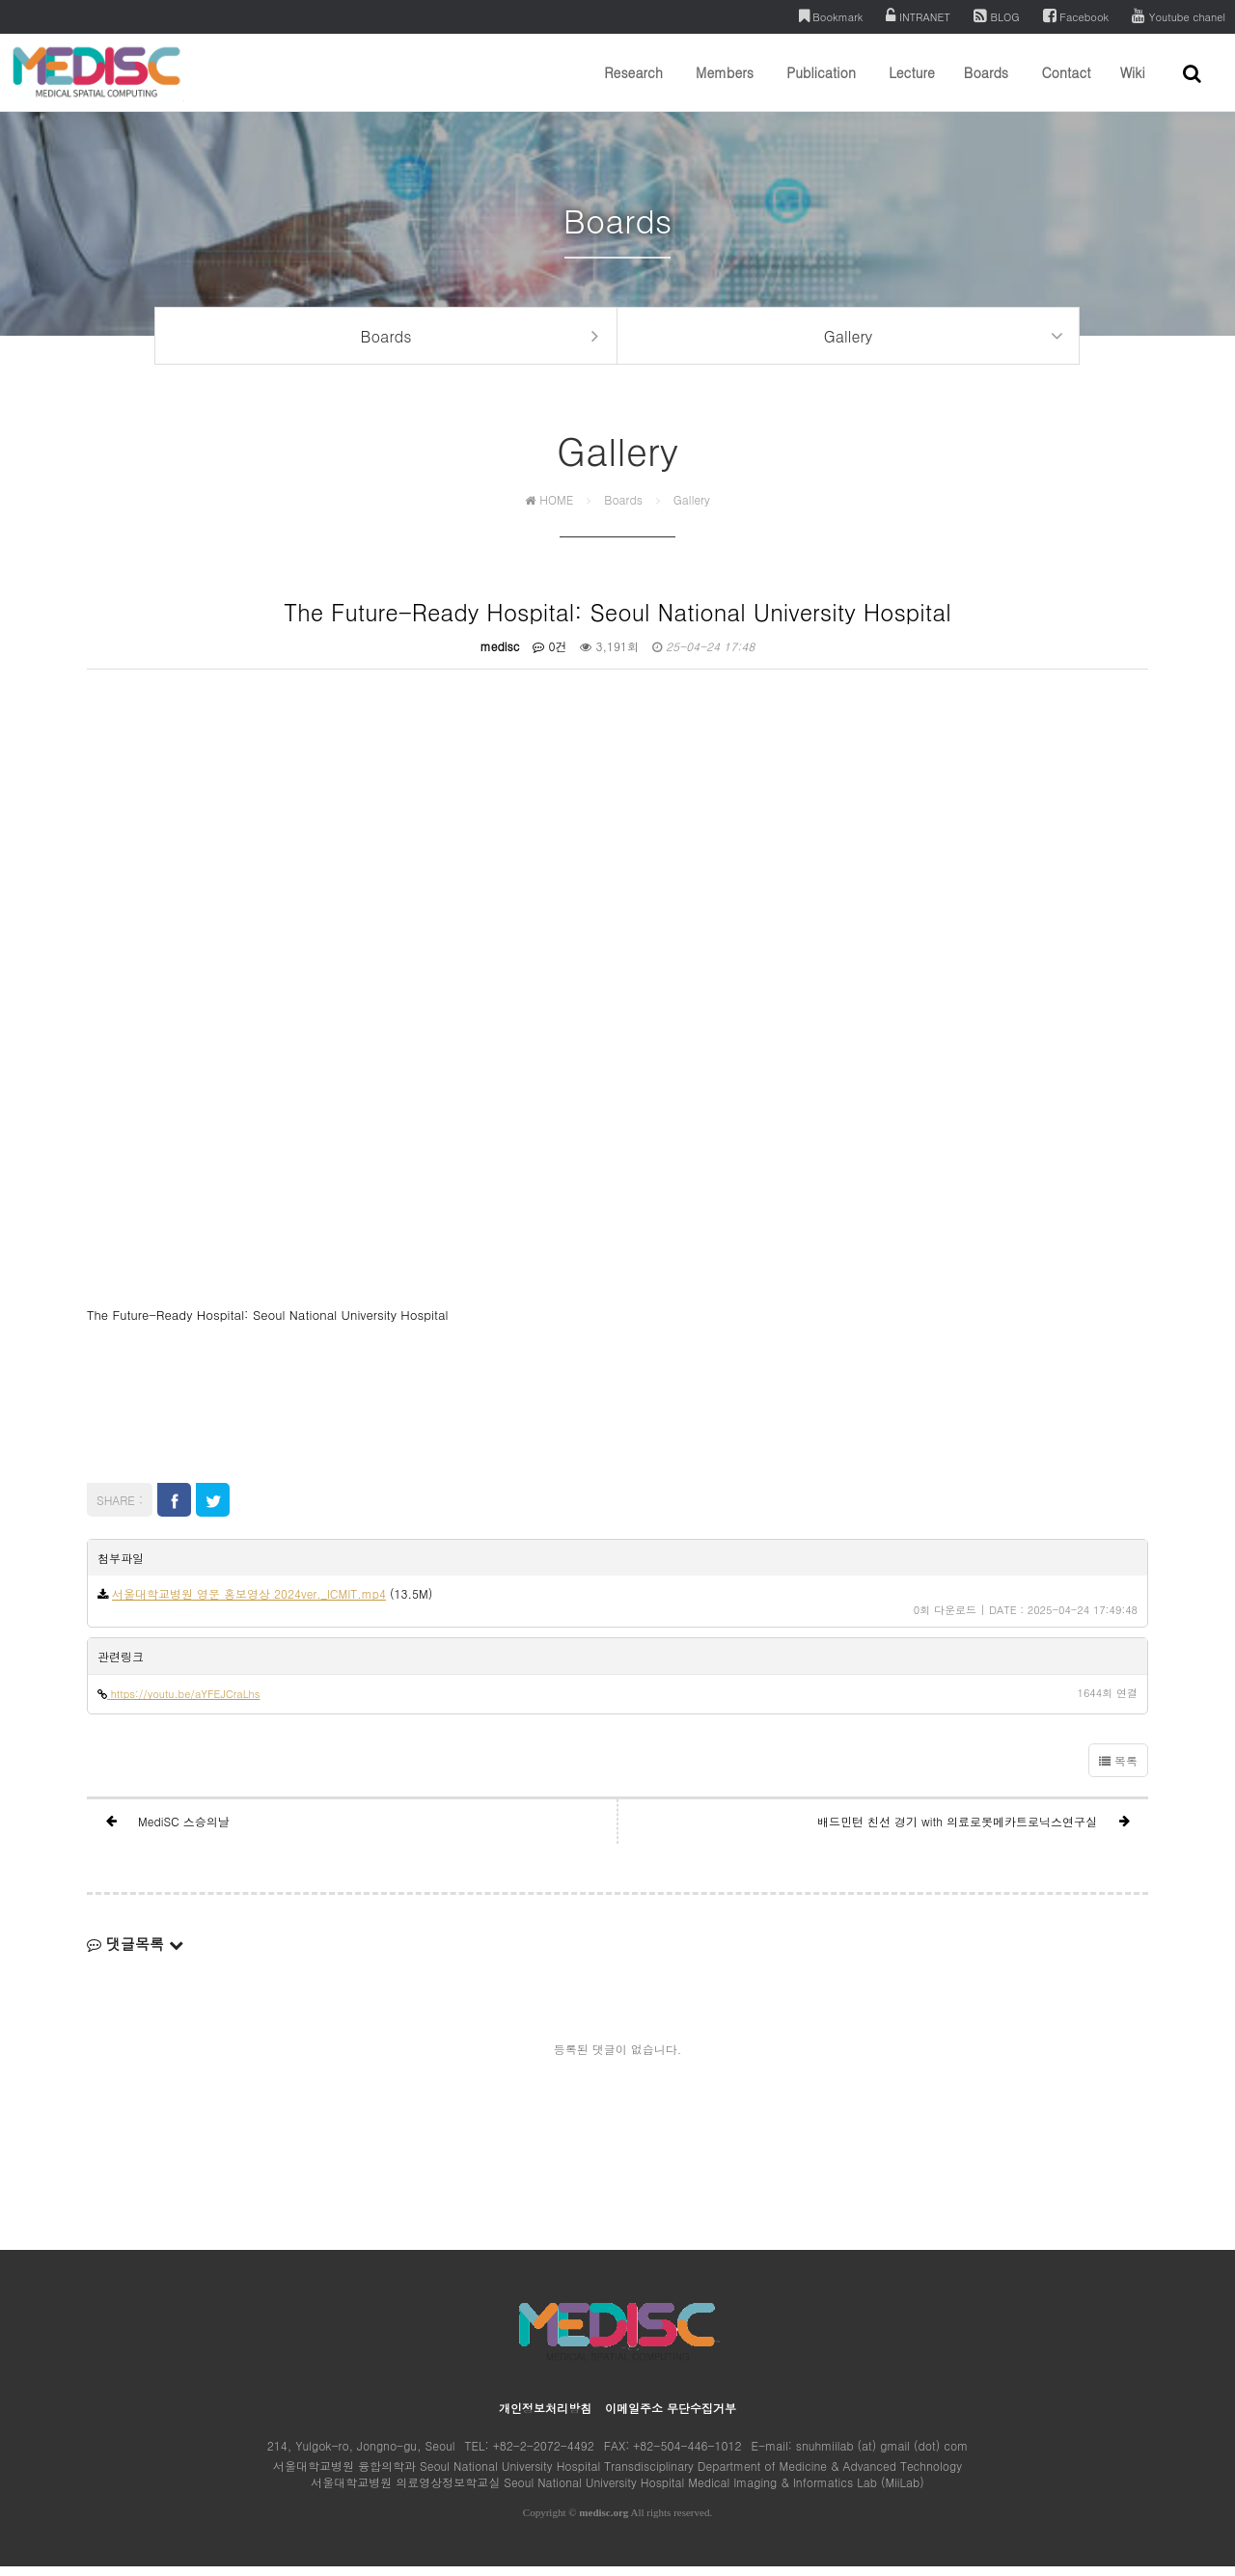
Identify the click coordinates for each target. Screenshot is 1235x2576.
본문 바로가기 (0, 0)
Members (725, 87)
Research (633, 87)
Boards (986, 87)
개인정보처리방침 (545, 2417)
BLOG (997, 16)
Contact (1065, 87)
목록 (1118, 1770)
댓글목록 (135, 1953)
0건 (549, 654)
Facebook (1076, 16)
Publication (821, 87)
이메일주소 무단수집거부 (670, 2417)
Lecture (912, 87)
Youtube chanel (1178, 16)
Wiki (1132, 87)
